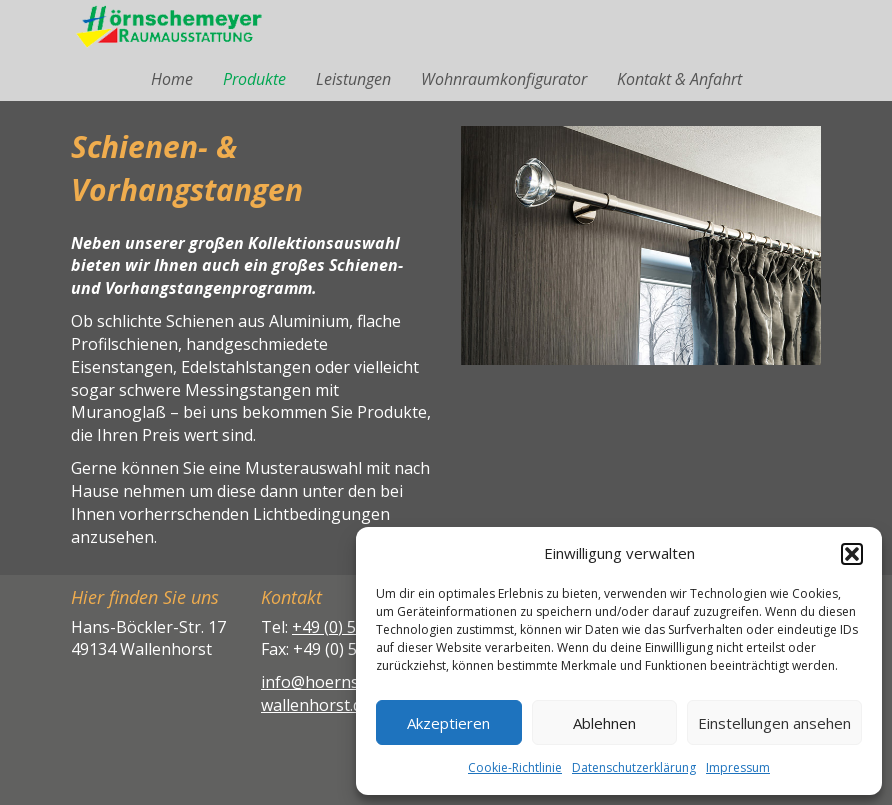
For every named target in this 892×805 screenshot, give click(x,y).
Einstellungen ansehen (774, 723)
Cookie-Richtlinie (515, 767)
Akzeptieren (448, 723)
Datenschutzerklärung (634, 767)
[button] (852, 554)
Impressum (738, 767)
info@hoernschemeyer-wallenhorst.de (349, 693)
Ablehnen (604, 723)
